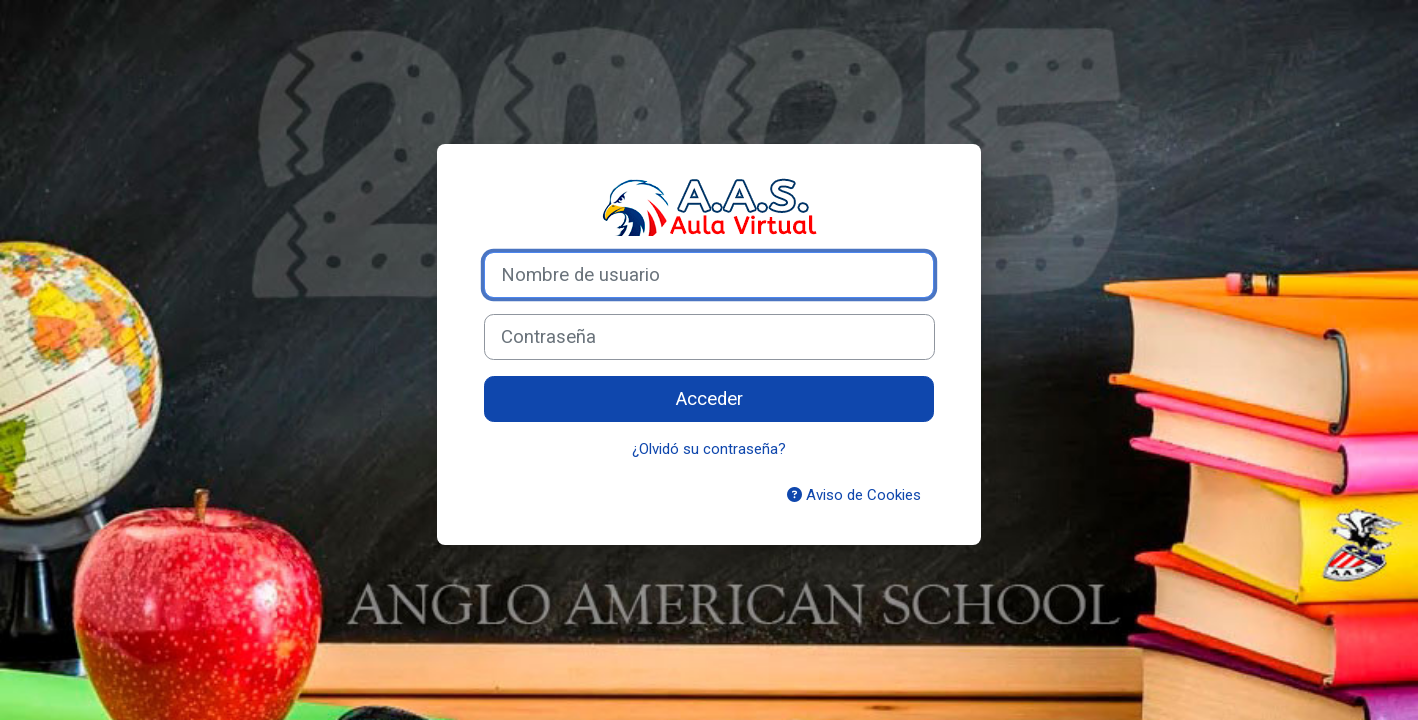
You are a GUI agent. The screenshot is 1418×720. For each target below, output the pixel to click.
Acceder (709, 399)
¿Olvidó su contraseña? (709, 449)
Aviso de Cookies (854, 495)
